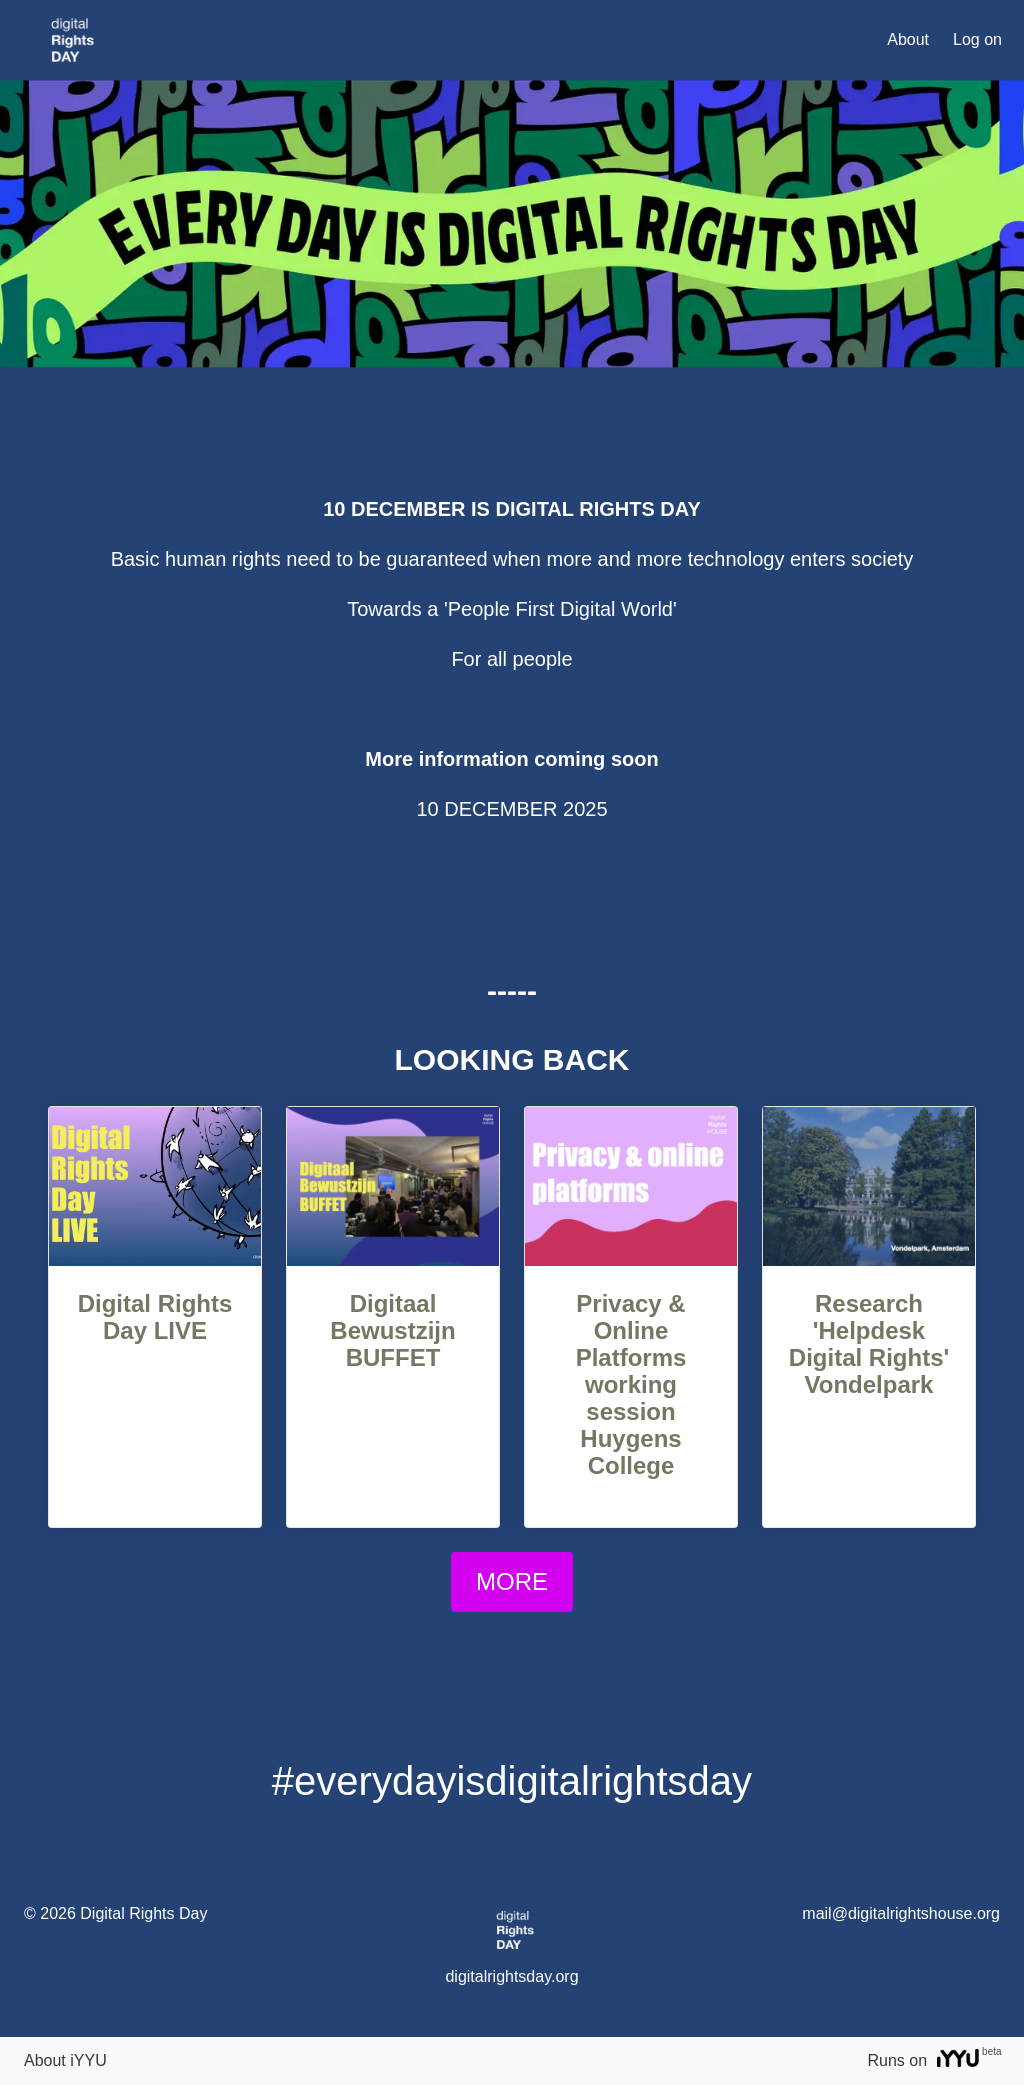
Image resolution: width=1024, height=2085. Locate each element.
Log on (977, 39)
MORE (512, 1581)
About (908, 39)
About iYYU (65, 2060)
